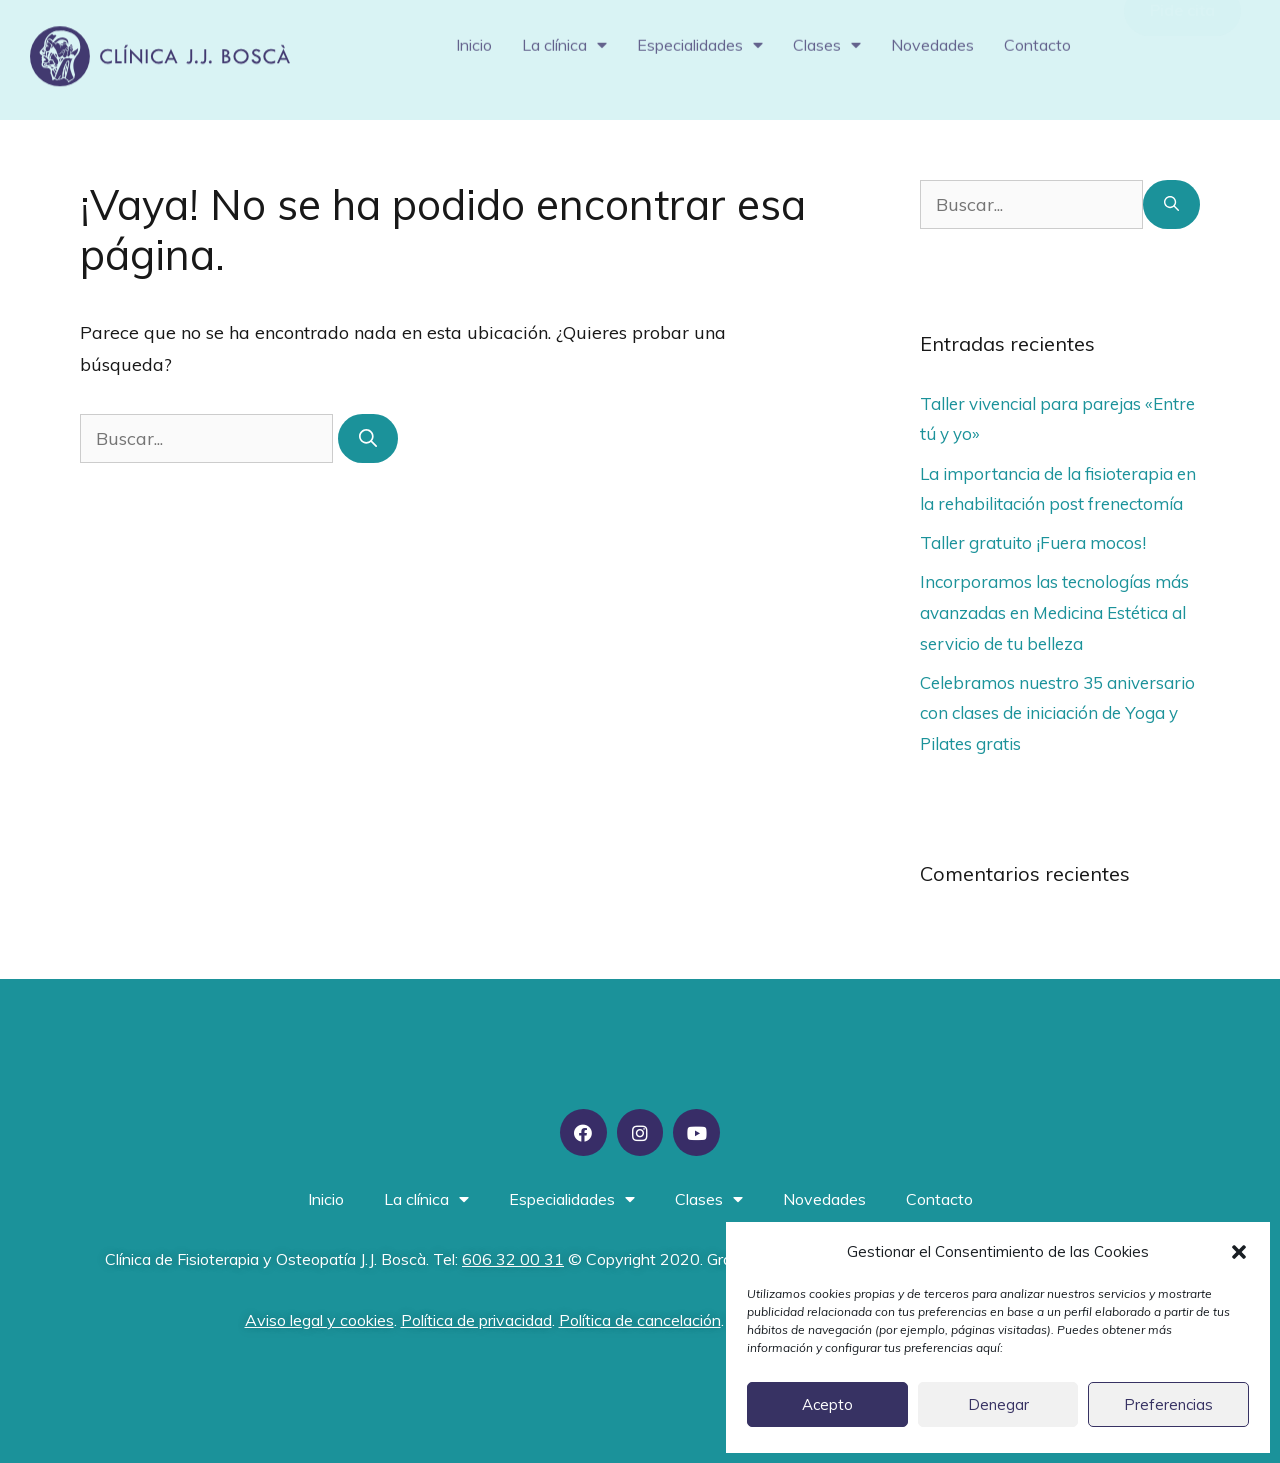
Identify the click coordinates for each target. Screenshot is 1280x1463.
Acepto (827, 1404)
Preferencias (1168, 1404)
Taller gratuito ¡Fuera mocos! (1033, 542)
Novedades (932, 36)
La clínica (564, 36)
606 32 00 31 (513, 1259)
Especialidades (700, 36)
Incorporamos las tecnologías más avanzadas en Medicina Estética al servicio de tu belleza (1054, 612)
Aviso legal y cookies (319, 1320)
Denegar (998, 1404)
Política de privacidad (476, 1320)
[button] (1239, 1252)
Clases (827, 36)
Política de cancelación (640, 1320)
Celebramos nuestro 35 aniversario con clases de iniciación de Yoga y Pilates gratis (1057, 713)
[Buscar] (368, 438)
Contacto (1037, 36)
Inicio (474, 36)
